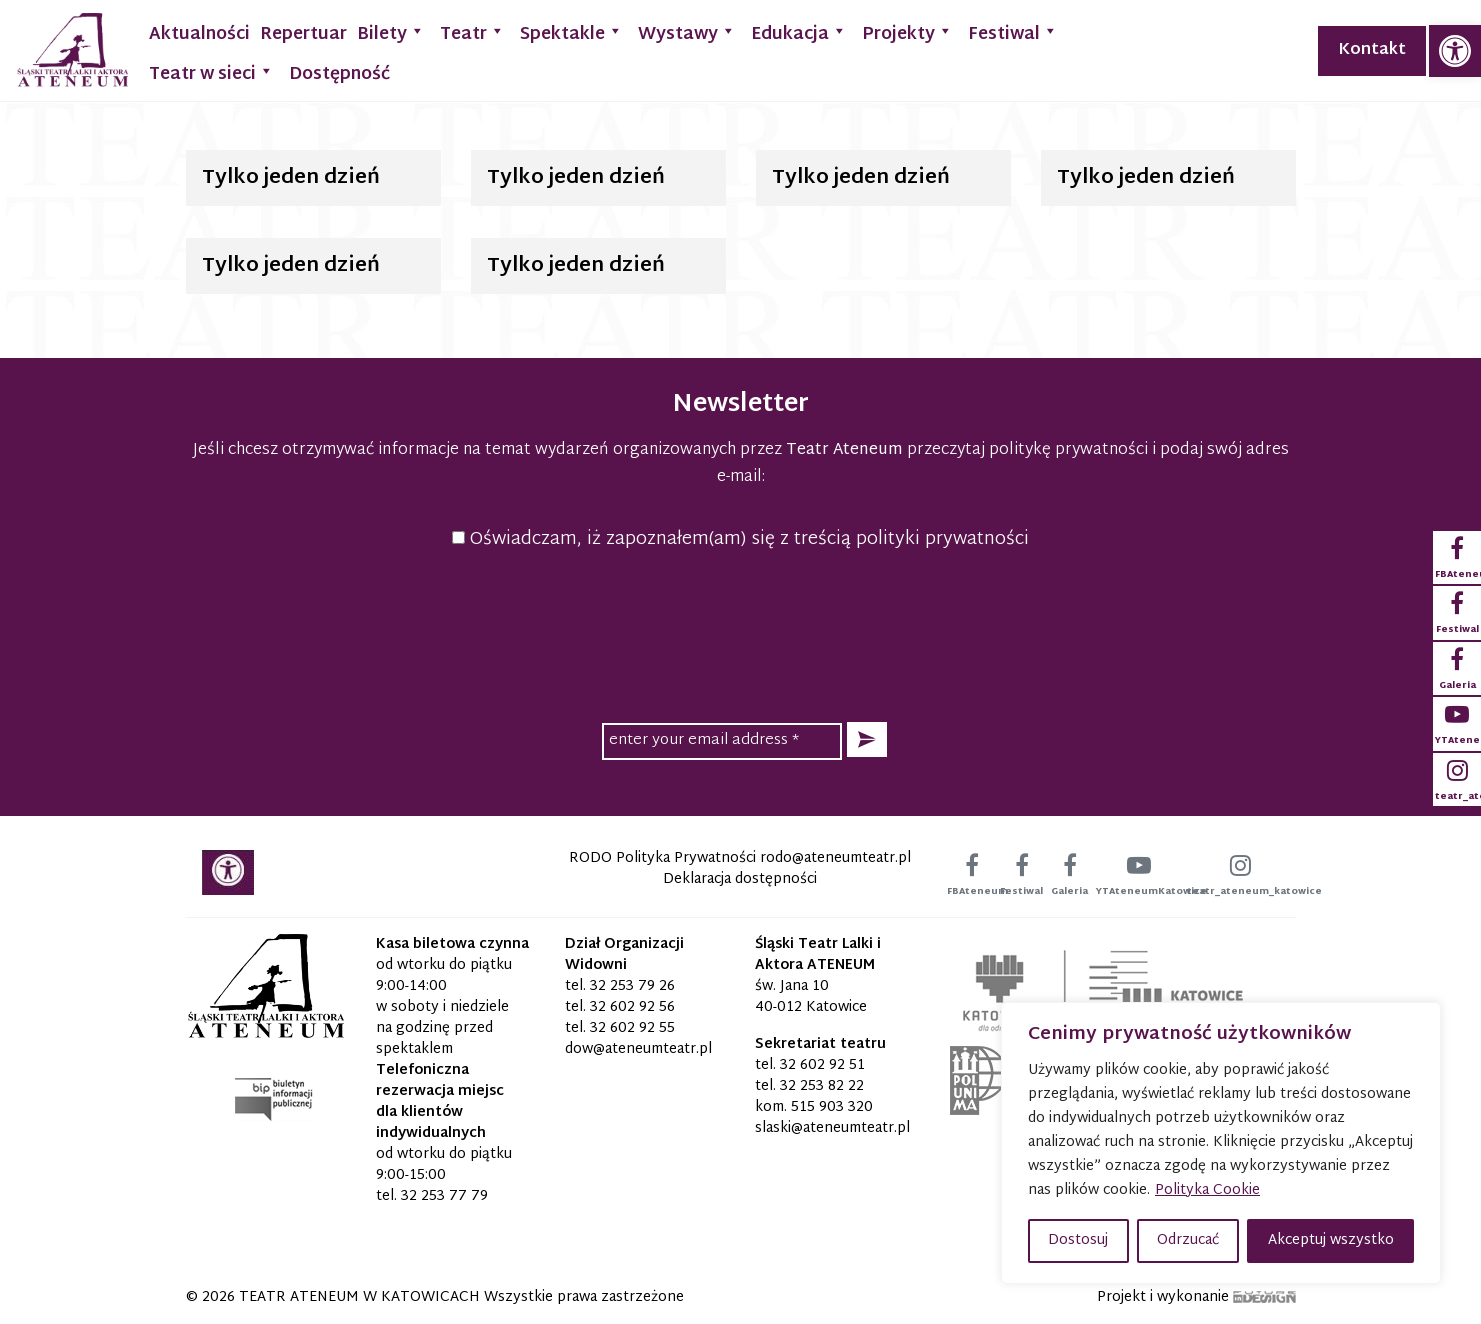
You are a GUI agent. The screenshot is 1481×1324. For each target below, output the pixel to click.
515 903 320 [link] (832, 1107)
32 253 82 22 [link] (822, 1086)
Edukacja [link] (799, 32)
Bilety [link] (391, 32)
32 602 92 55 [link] (632, 1028)
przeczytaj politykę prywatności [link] (1027, 450)
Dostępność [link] (339, 74)
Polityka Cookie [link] (1207, 1190)
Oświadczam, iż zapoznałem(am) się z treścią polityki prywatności (740, 539)
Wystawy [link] (687, 32)
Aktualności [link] (199, 34)
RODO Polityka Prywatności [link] (662, 858)
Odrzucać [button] (1188, 1240)
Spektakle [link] (571, 32)
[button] (867, 739)
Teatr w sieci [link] (211, 72)
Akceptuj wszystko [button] (1331, 1240)
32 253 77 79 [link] (444, 1196)
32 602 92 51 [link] (822, 1065)
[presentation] (741, 633)
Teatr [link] (472, 32)
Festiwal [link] (1013, 32)
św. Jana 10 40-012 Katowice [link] (811, 997)
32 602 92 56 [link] (632, 1007)
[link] (1455, 51)
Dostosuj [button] (1078, 1240)
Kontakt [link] (1372, 50)
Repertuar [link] (303, 34)
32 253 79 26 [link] (632, 986)
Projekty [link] (907, 32)
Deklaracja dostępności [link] (740, 879)
